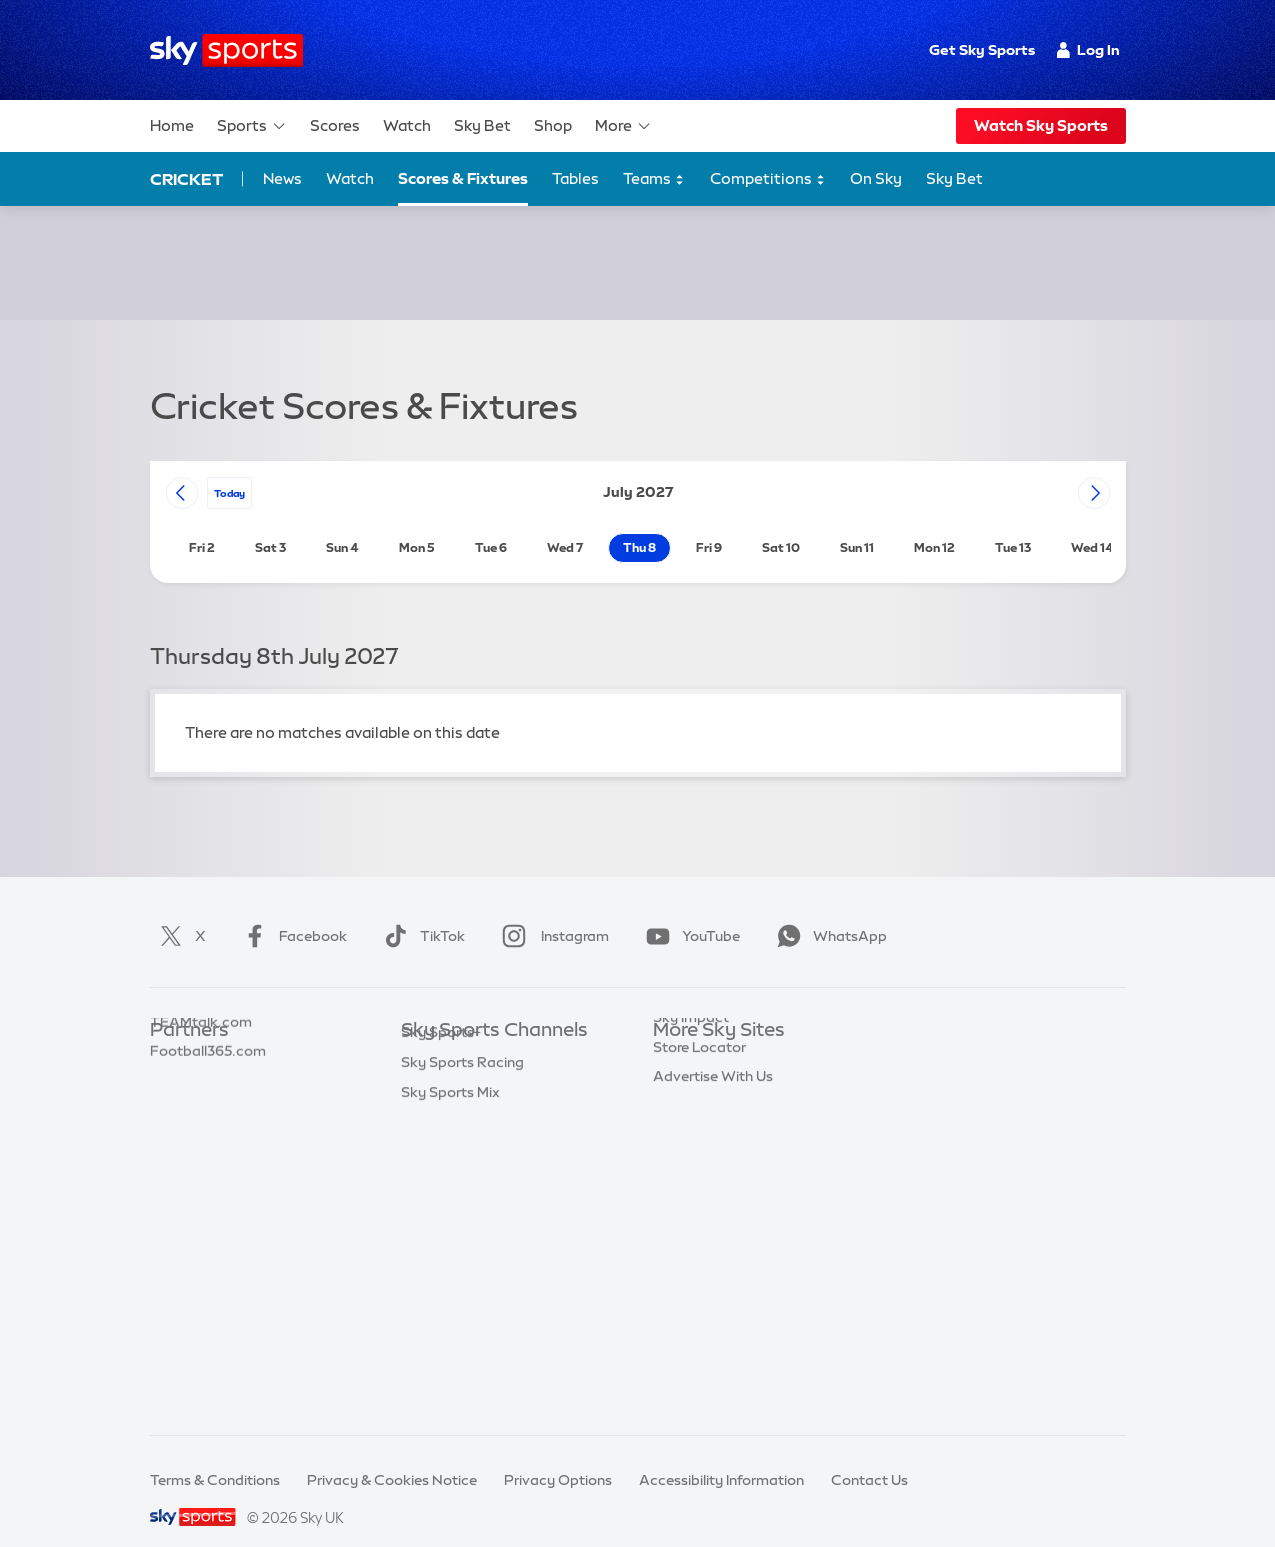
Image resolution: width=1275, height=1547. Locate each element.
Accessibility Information (721, 1456)
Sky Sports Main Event (475, 1037)
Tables (575, 178)
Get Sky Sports (982, 50)
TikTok (420, 912)
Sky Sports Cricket (463, 1126)
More (623, 126)
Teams (654, 179)
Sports (252, 126)
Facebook (291, 912)
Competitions (768, 179)
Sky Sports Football (467, 1097)
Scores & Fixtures (463, 178)
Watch (407, 125)
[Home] (226, 50)
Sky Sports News (457, 1275)
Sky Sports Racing (462, 1335)
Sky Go (677, 1097)
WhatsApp (828, 912)
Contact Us (869, 1456)
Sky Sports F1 (446, 1186)
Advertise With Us (713, 1275)
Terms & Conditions (215, 1456)
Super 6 (175, 1067)
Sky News (685, 1067)
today (229, 468)
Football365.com (208, 1126)
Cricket (186, 179)
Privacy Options (558, 1456)
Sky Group (687, 1126)
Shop (553, 125)
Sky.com (682, 1037)
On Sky (876, 178)
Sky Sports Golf (453, 1156)
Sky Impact (691, 1216)
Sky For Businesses (716, 1156)
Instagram (551, 912)
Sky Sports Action (461, 1246)
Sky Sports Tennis (460, 1216)
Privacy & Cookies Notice (392, 1456)
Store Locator (699, 1246)
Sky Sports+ (441, 1305)
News (282, 178)
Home (172, 125)
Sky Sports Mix (450, 1365)
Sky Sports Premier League (491, 1067)
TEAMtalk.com (201, 1097)
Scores (335, 125)
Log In (1088, 50)
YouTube (689, 912)
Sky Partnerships (709, 1186)
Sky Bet (482, 125)
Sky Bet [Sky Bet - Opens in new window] (954, 178)
